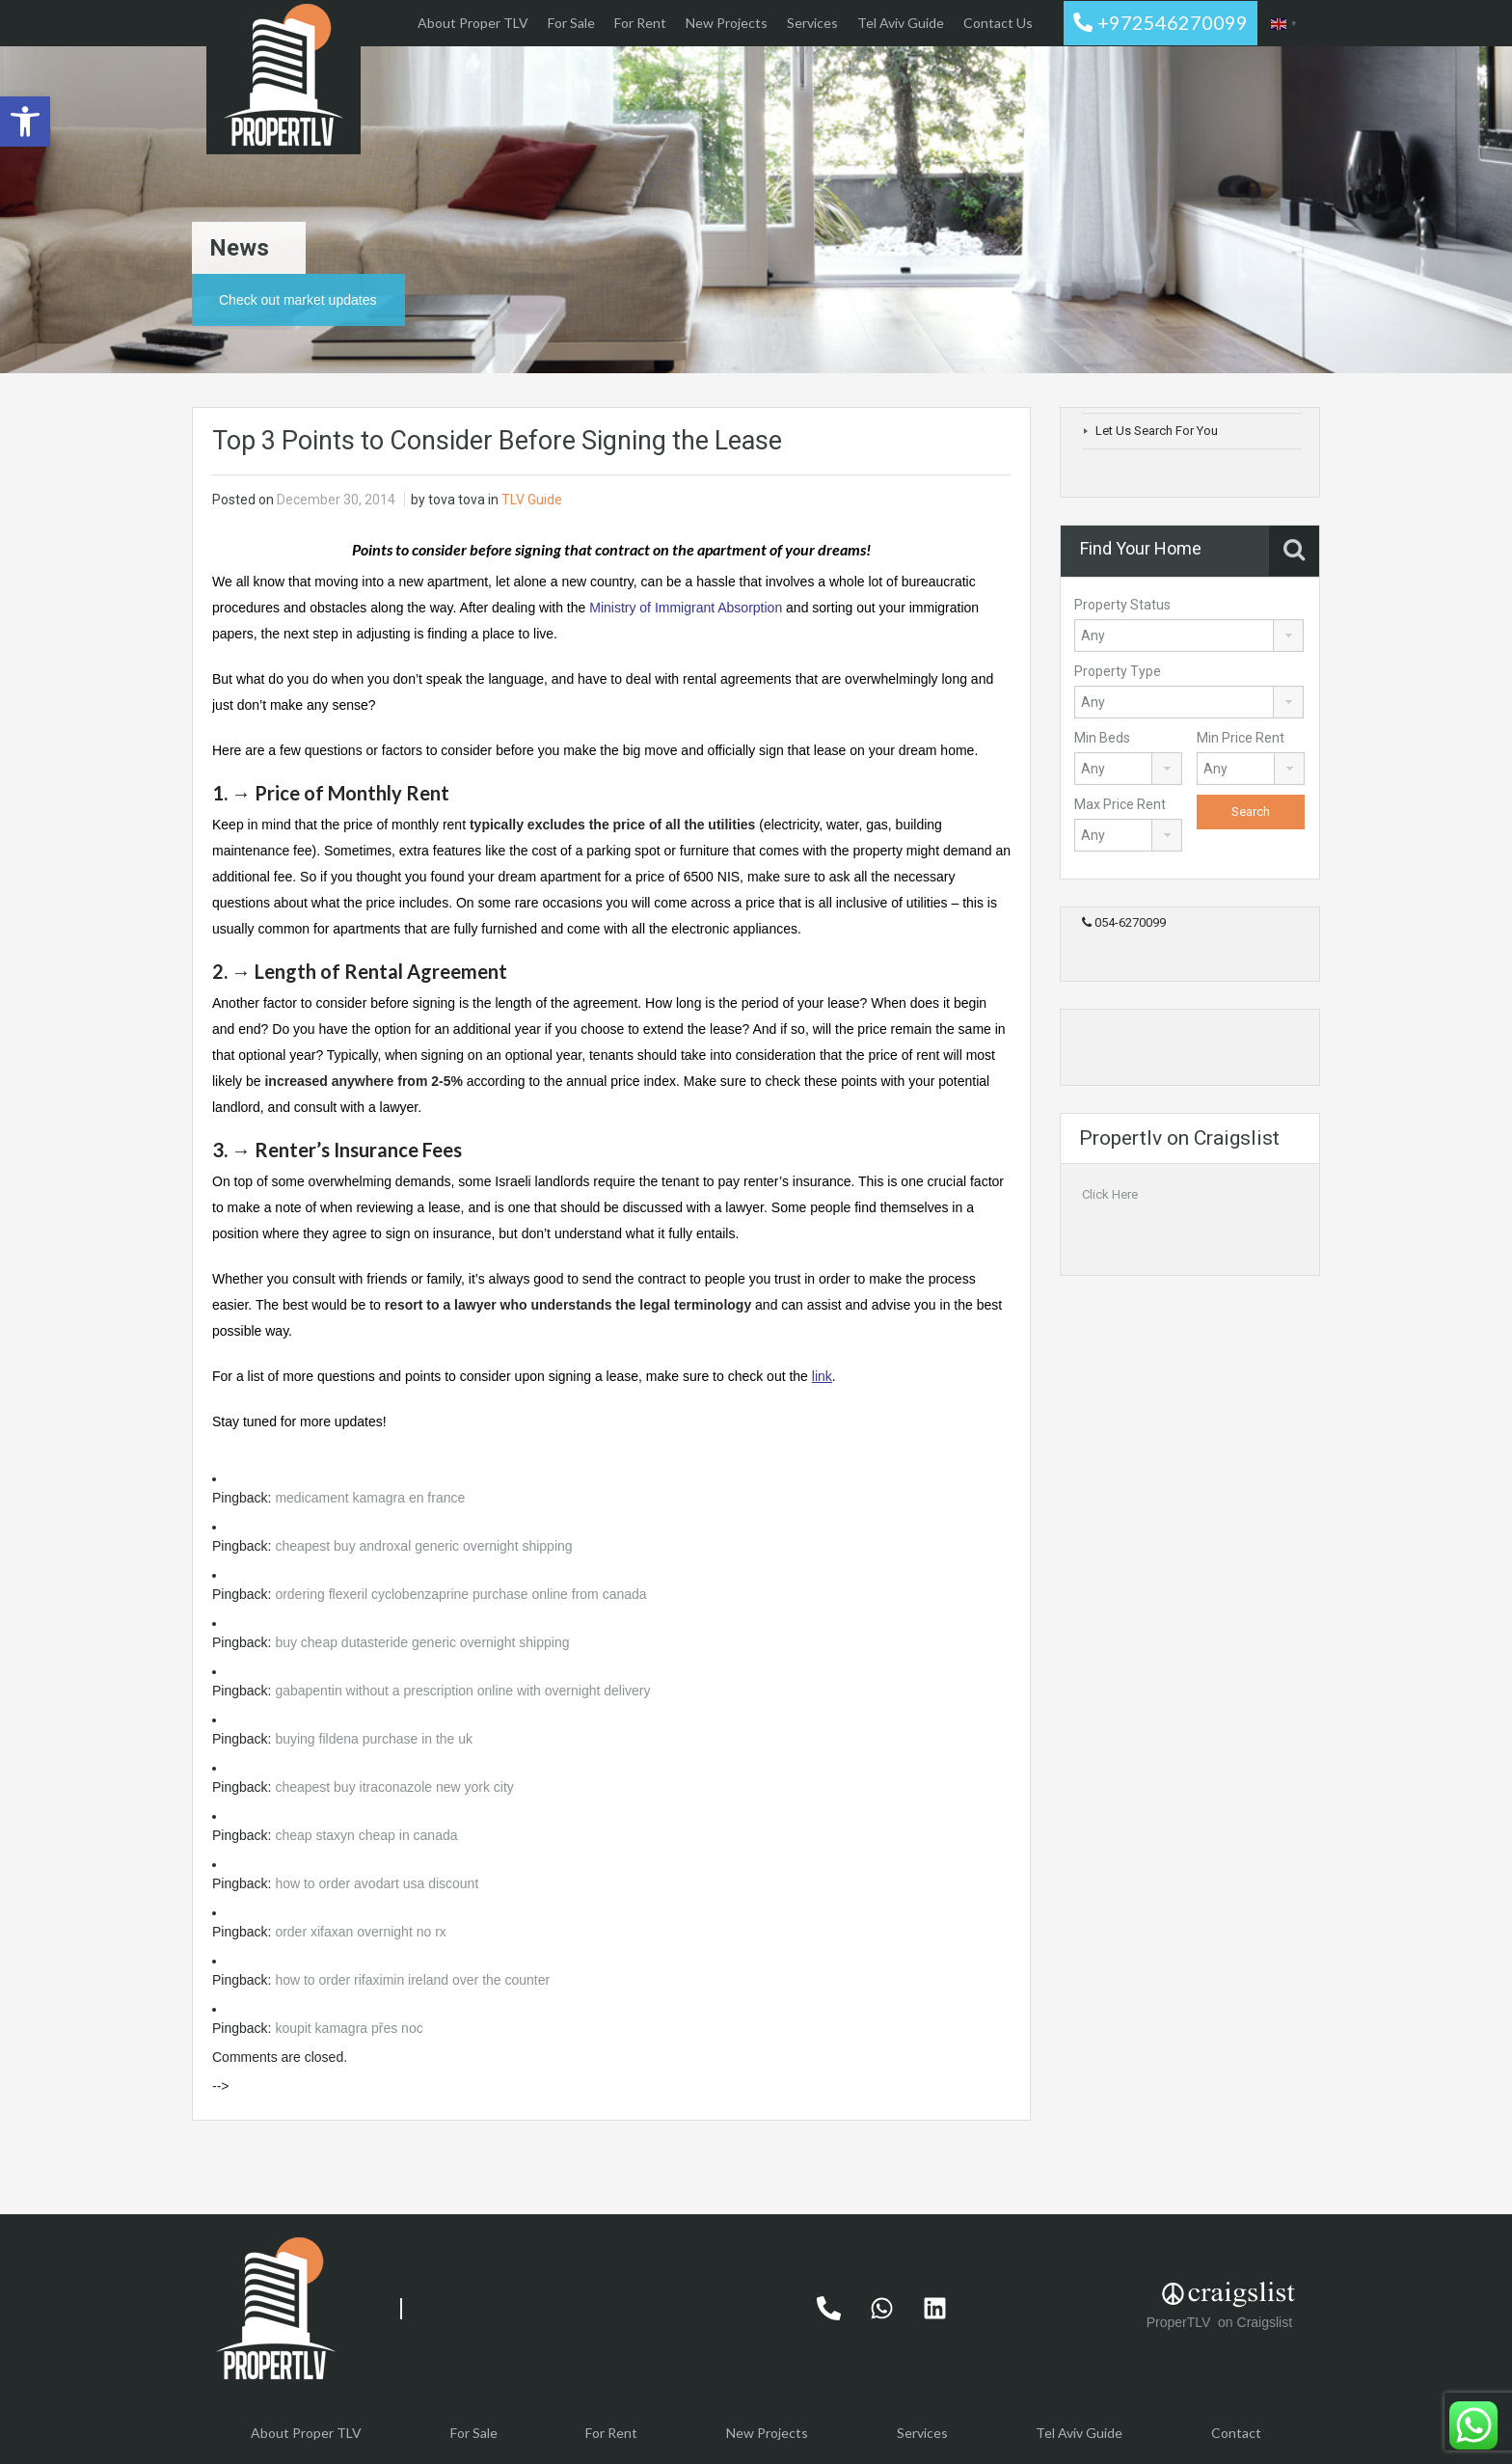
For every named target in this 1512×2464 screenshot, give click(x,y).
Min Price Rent (1240, 737)
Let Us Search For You (1156, 430)
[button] (25, 121)
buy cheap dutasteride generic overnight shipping (422, 1642)
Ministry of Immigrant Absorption (685, 607)
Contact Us (998, 22)
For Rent (640, 22)
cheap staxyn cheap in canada (366, 1835)
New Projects (727, 22)
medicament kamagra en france (370, 1497)
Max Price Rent (1120, 804)
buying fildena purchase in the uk (373, 1738)
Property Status (1122, 604)
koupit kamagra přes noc (348, 2028)
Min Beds (1102, 737)
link (822, 1376)
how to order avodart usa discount (376, 1883)
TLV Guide (531, 499)
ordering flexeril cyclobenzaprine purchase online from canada (460, 1594)
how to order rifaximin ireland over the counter (412, 1980)
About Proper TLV (473, 22)
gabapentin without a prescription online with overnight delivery (462, 1690)
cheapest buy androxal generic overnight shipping (423, 1546)
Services (812, 22)
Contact (1236, 2432)
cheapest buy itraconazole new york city (394, 1787)
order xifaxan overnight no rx (360, 1931)
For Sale (571, 22)
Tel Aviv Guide (900, 22)
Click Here (1110, 1194)
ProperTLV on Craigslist (1221, 2322)
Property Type (1117, 671)
